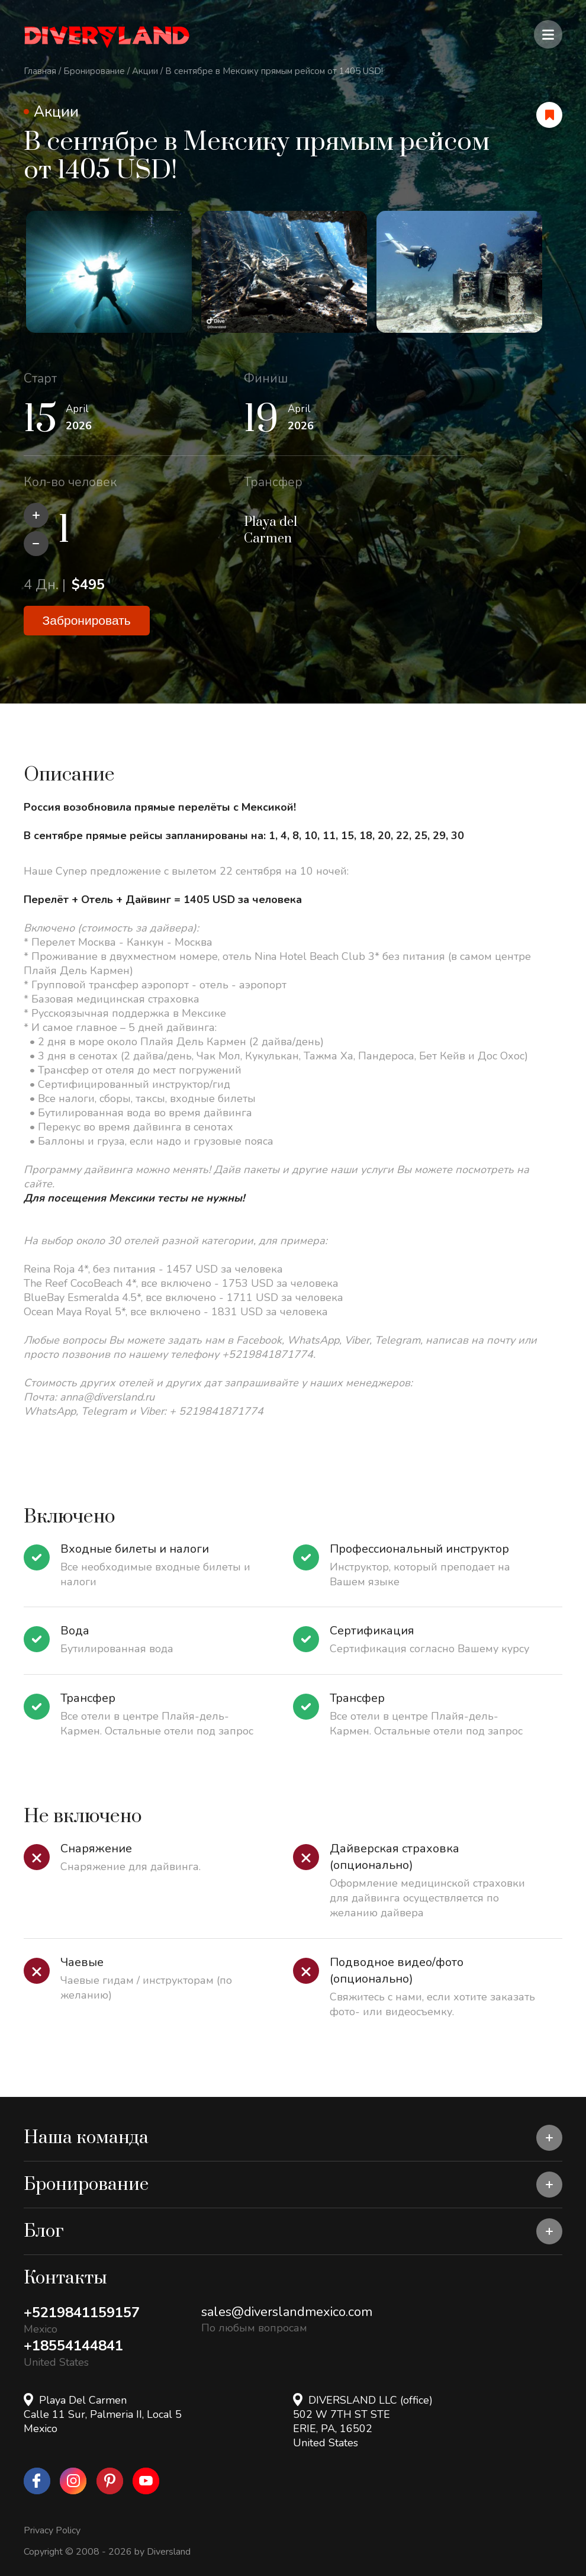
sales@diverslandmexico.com (286, 2312)
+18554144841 (73, 2345)
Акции (145, 71)
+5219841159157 (82, 2312)
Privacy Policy (52, 2530)
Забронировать (87, 620)
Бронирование (94, 71)
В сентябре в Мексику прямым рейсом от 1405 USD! (274, 71)
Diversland (169, 2551)
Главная (40, 71)
